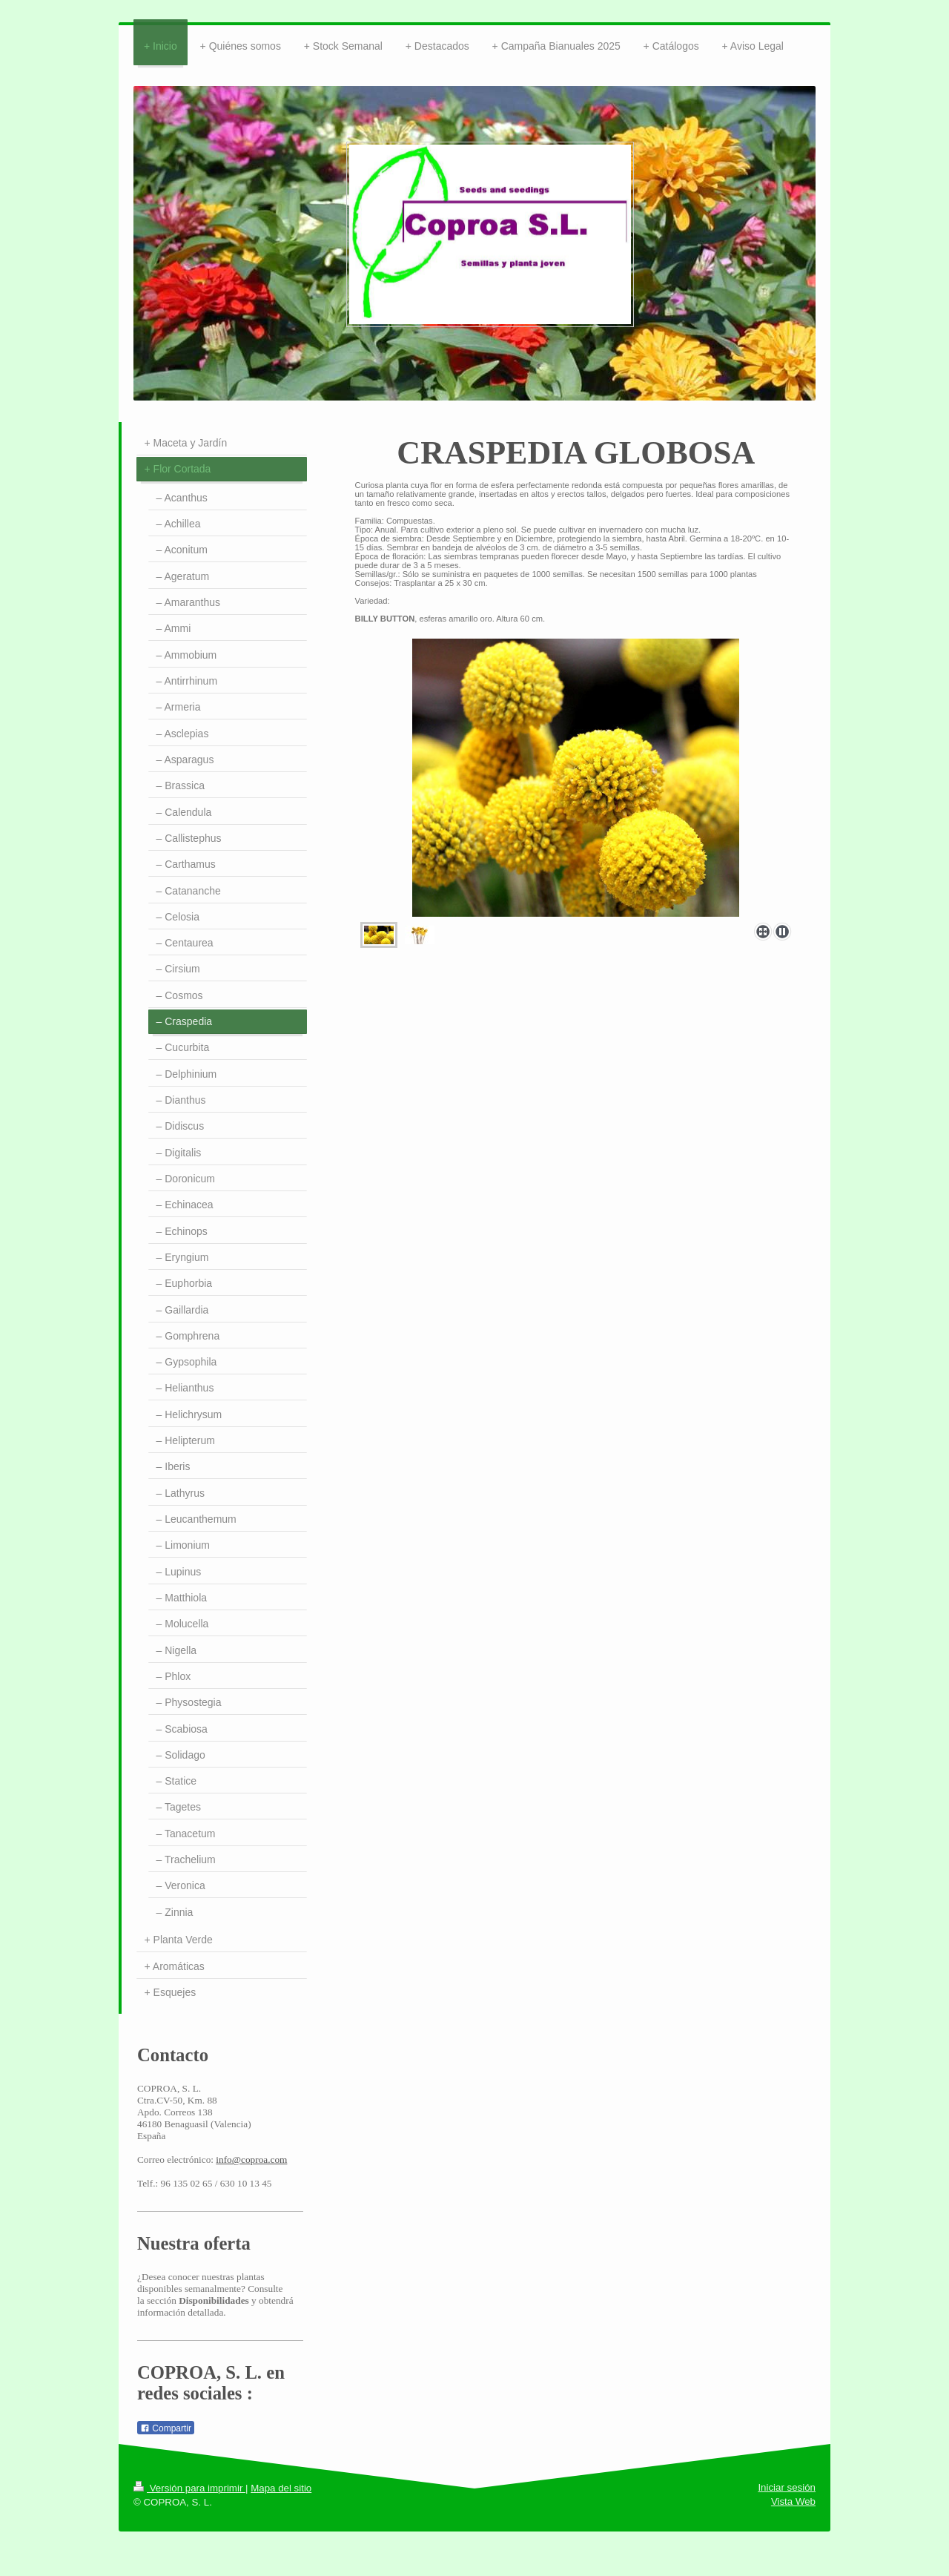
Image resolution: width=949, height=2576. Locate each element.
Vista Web (793, 2501)
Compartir (165, 2428)
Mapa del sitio (281, 2488)
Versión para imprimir (189, 2488)
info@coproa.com (251, 2159)
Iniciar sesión (787, 2487)
